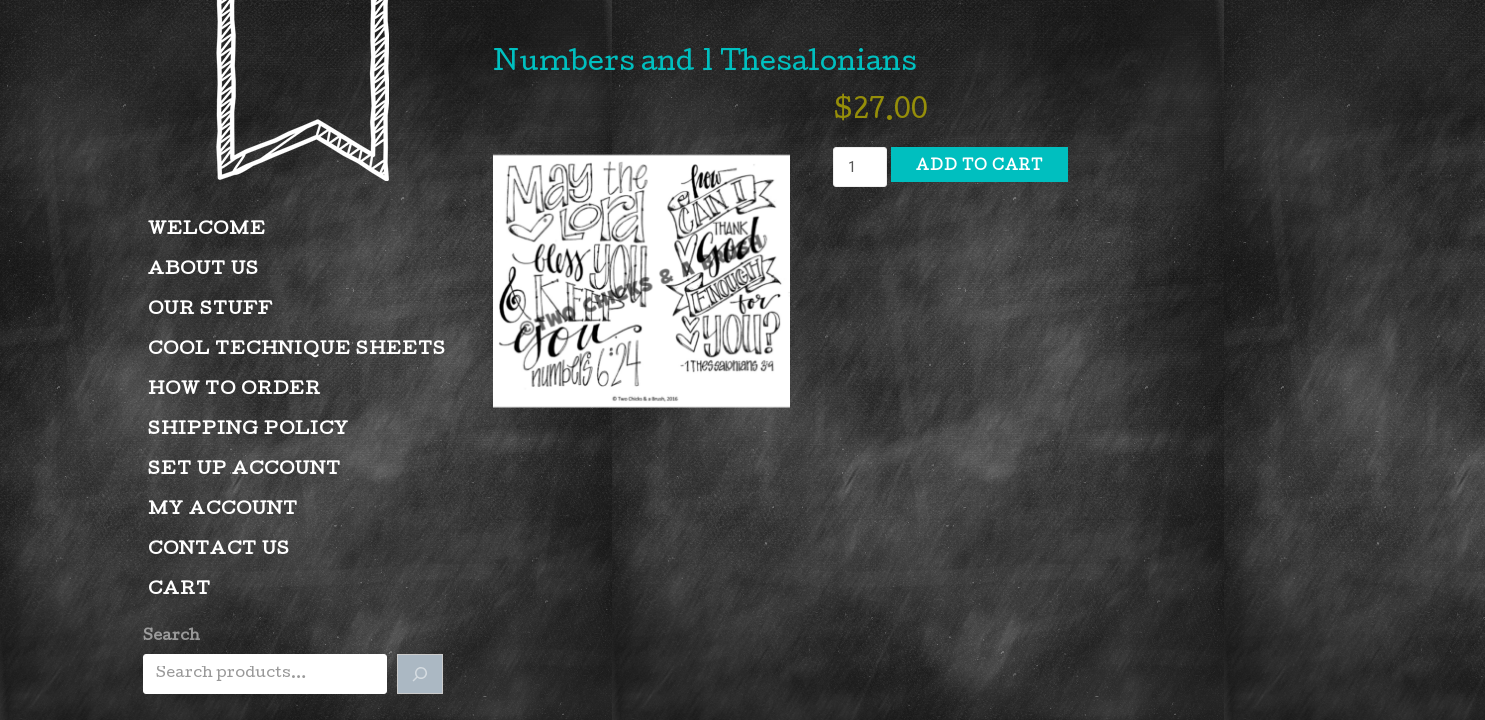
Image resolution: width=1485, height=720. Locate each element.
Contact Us (219, 550)
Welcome (207, 230)
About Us (203, 270)
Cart (179, 590)
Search (171, 637)
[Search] (420, 674)
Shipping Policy (248, 430)
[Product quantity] (860, 167)
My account (223, 510)
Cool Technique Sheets (297, 350)
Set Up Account (244, 470)
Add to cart (979, 167)
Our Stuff (210, 310)
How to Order (234, 390)
